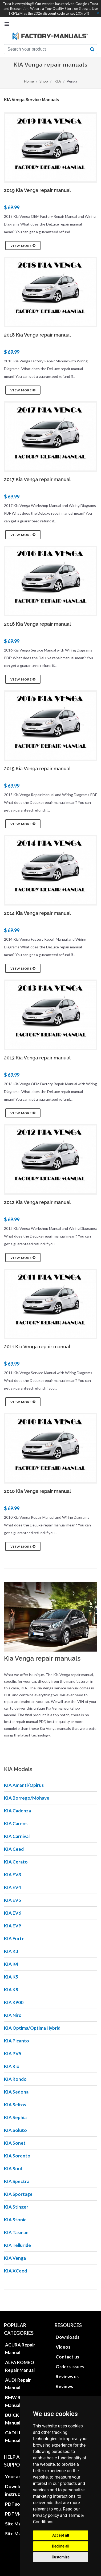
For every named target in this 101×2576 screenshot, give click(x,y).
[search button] (92, 49)
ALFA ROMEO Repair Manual (20, 2366)
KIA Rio (11, 2066)
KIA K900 (13, 2002)
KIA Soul (13, 2168)
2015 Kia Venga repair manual (37, 768)
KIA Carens (15, 1823)
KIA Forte (14, 1938)
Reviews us (67, 2376)
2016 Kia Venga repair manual (37, 624)
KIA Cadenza (17, 1810)
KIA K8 (11, 1989)
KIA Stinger (16, 2207)
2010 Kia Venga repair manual (37, 1491)
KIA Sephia (15, 2117)
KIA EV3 (12, 1874)
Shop (43, 81)
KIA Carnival (17, 1836)
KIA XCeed (15, 2271)
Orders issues (70, 2366)
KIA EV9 (12, 1925)
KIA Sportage (18, 2194)
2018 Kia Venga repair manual (37, 335)
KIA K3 (11, 1951)
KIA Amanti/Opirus (24, 1785)
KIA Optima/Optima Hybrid (32, 2028)
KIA (57, 81)
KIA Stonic (15, 2219)
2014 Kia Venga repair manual (37, 913)
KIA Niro (13, 2015)
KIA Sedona (16, 2092)
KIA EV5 (12, 1900)
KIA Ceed (14, 1849)
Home (29, 81)
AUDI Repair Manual (18, 2383)
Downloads (67, 2337)
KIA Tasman (16, 2232)
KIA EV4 (12, 1887)
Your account (19, 2476)
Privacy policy (46, 2515)
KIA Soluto (15, 2130)
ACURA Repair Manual (20, 2348)
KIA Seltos (15, 2104)
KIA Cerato (16, 1862)
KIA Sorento (17, 2156)
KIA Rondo (15, 2079)
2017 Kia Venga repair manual (37, 479)
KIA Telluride (17, 2245)
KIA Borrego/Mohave (26, 1798)
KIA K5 (11, 1977)
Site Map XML (19, 2533)
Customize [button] (61, 2557)
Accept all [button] (60, 2535)
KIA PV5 (12, 2053)
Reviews (64, 2386)
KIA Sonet (15, 2143)
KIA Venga (15, 2258)
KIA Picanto (16, 2040)
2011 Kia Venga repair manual (37, 1346)
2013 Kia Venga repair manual (37, 1057)
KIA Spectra (16, 2181)
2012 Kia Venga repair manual (37, 1202)
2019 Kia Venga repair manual (37, 190)
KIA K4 (11, 1964)
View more (22, 245)
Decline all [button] (60, 2546)
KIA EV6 (12, 1913)
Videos (63, 2347)
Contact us (67, 2357)
